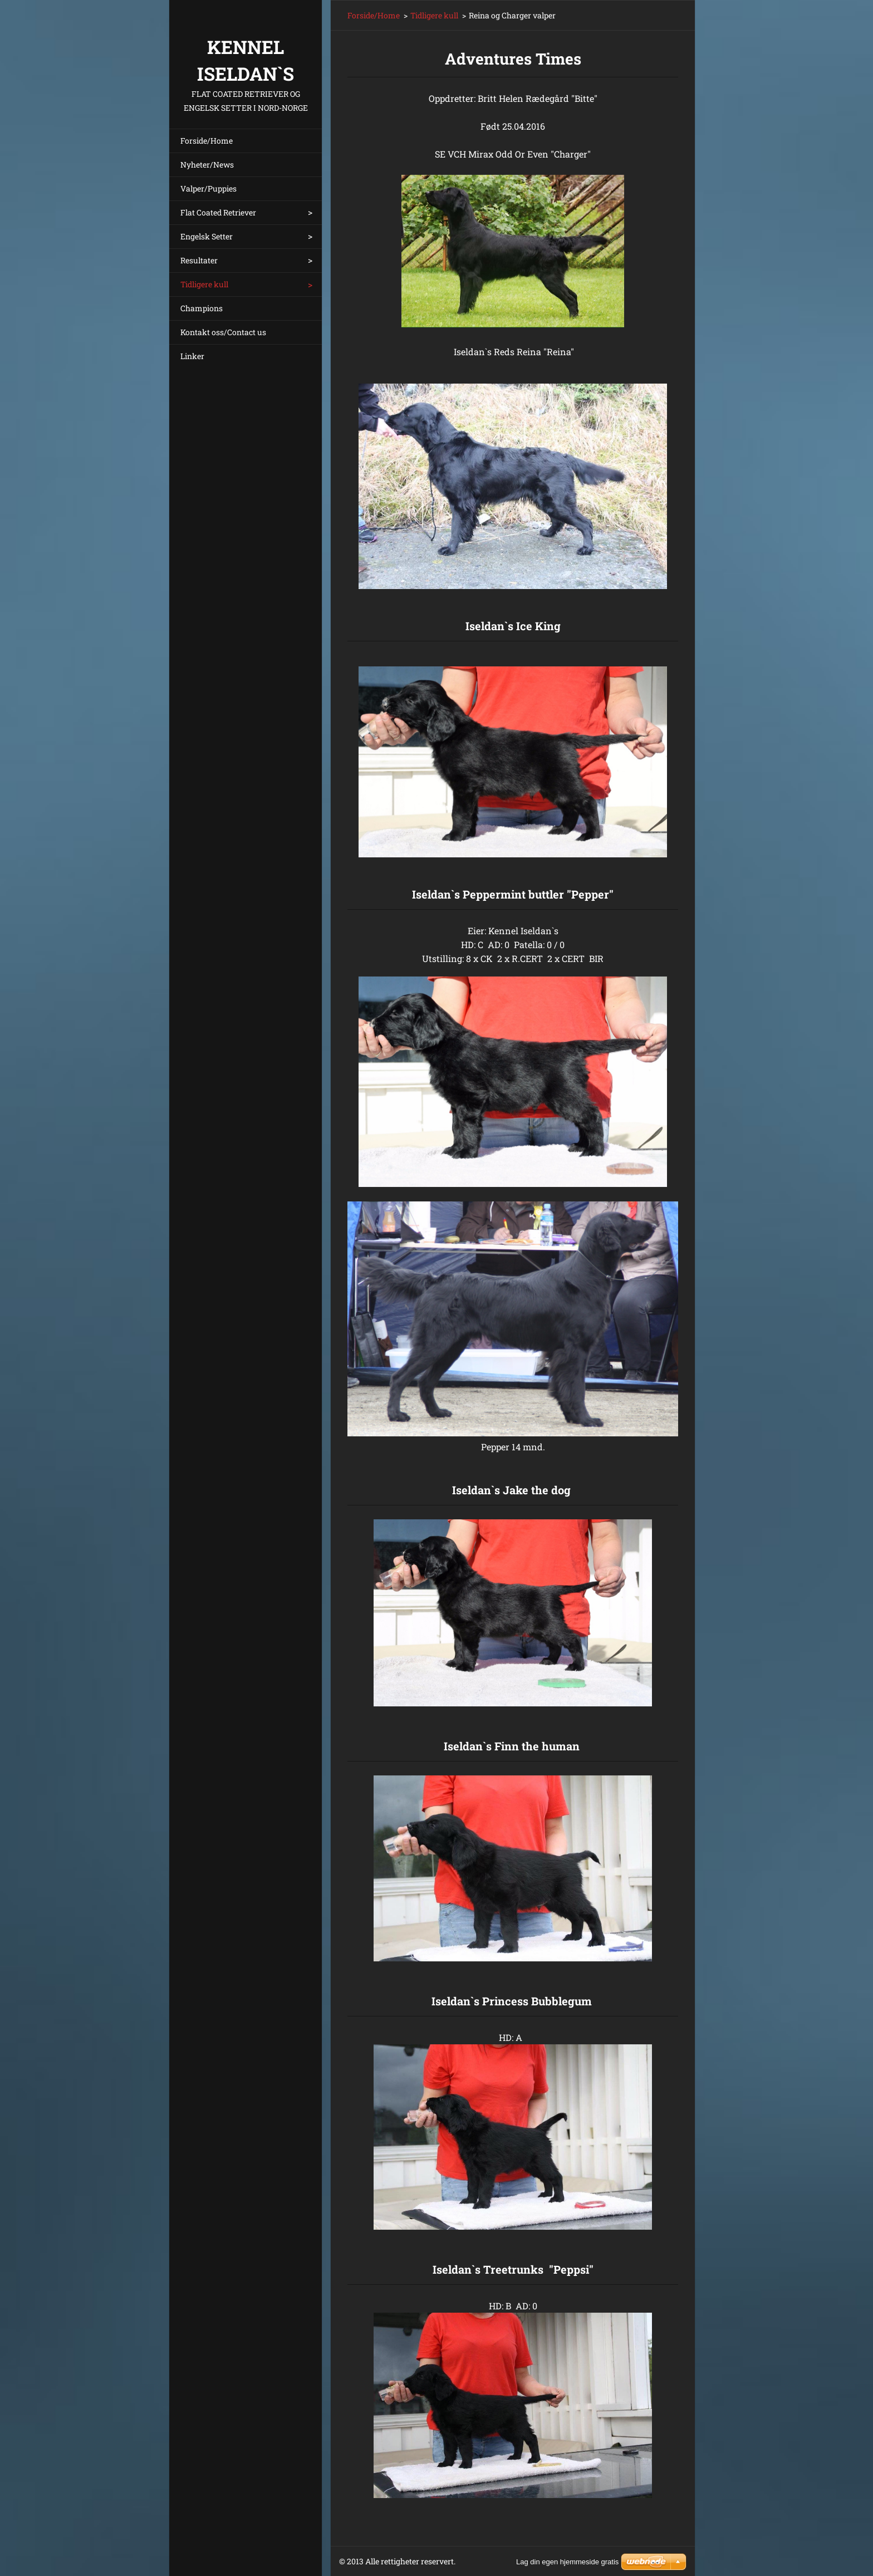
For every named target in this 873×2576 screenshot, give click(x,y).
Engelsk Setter (206, 236)
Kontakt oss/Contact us (223, 332)
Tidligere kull (204, 284)
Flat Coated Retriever (218, 212)
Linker (192, 356)
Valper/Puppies (208, 188)
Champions (201, 308)
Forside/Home (206, 140)
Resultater (199, 260)
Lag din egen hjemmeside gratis (567, 2562)
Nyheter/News (207, 164)
